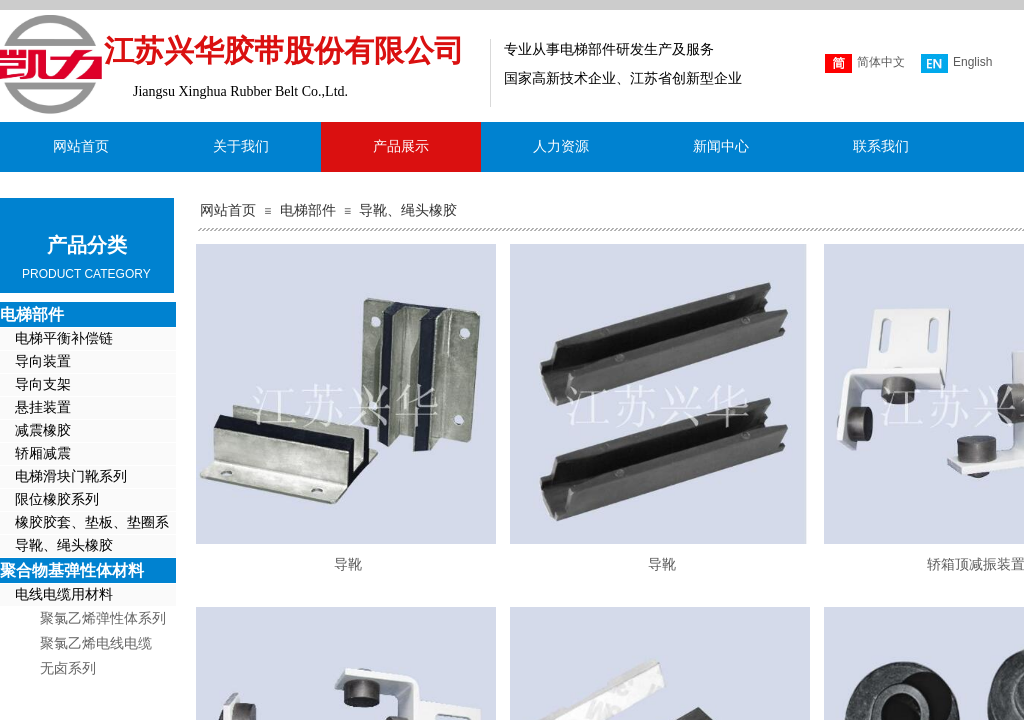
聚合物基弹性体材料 (72, 570)
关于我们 (241, 146)
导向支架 (43, 384)
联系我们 (881, 146)
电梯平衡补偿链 (64, 338)
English (956, 63)
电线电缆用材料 (64, 594)
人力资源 (561, 146)
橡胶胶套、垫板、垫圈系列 (84, 524)
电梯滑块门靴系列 (71, 476)
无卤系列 (68, 668)
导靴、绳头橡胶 (408, 210)
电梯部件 (308, 210)
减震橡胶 (43, 430)
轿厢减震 (43, 453)
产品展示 (401, 146)
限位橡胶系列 (57, 499)
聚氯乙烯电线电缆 (96, 643)
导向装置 (43, 361)
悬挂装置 (43, 407)
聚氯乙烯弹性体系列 (103, 618)
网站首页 (228, 210)
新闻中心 (721, 146)
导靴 (348, 564)
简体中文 (865, 63)
